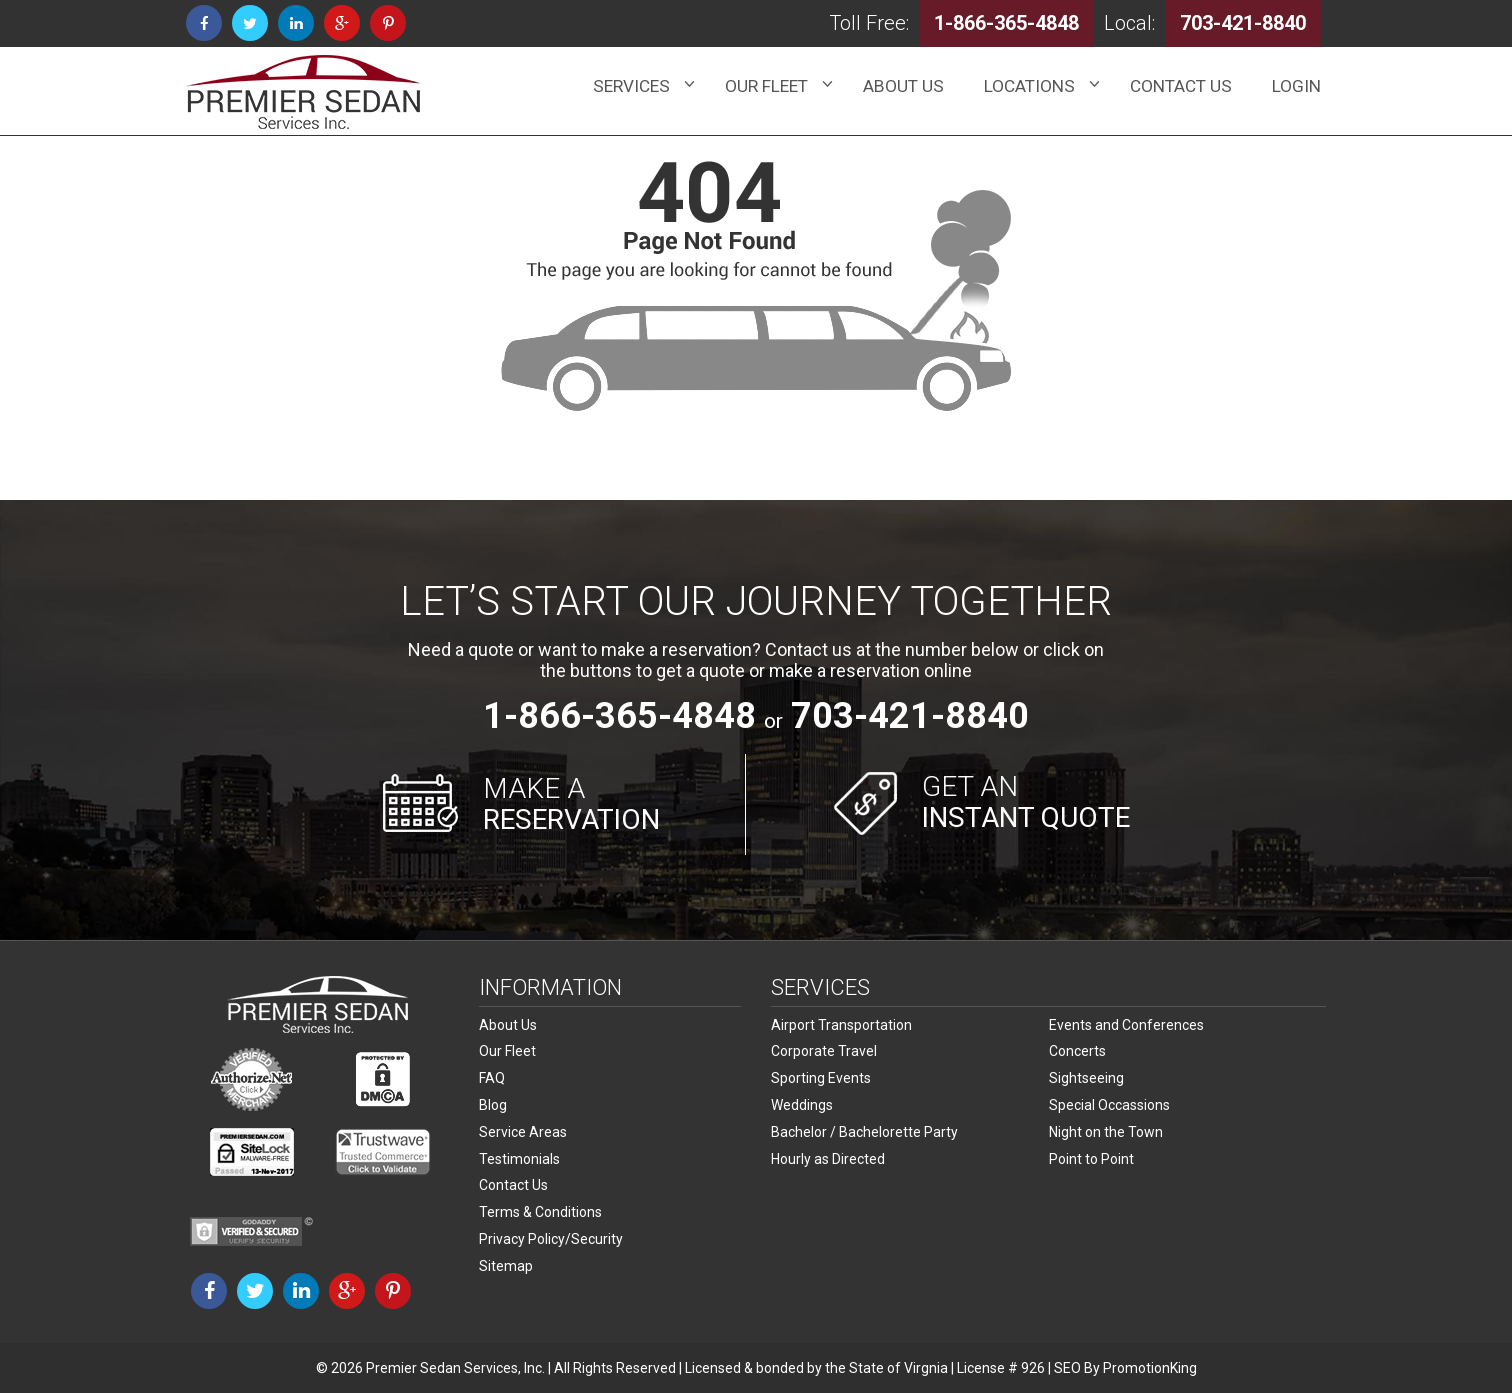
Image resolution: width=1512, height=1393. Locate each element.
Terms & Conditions (540, 1207)
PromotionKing (1150, 1368)
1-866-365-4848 (619, 716)
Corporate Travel (824, 1051)
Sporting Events (821, 1077)
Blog (493, 1103)
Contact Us (513, 1181)
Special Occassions (1109, 1103)
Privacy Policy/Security (551, 1233)
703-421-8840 (910, 716)
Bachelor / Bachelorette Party (864, 1129)
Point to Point (1091, 1155)
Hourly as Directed (828, 1155)
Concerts (1077, 1051)
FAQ (492, 1077)
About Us (508, 1025)
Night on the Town (1106, 1129)
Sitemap (506, 1259)
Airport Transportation (841, 1025)
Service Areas (523, 1129)
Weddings (802, 1103)
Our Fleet (507, 1051)
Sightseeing (1086, 1077)
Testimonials (519, 1155)
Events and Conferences (1126, 1025)
